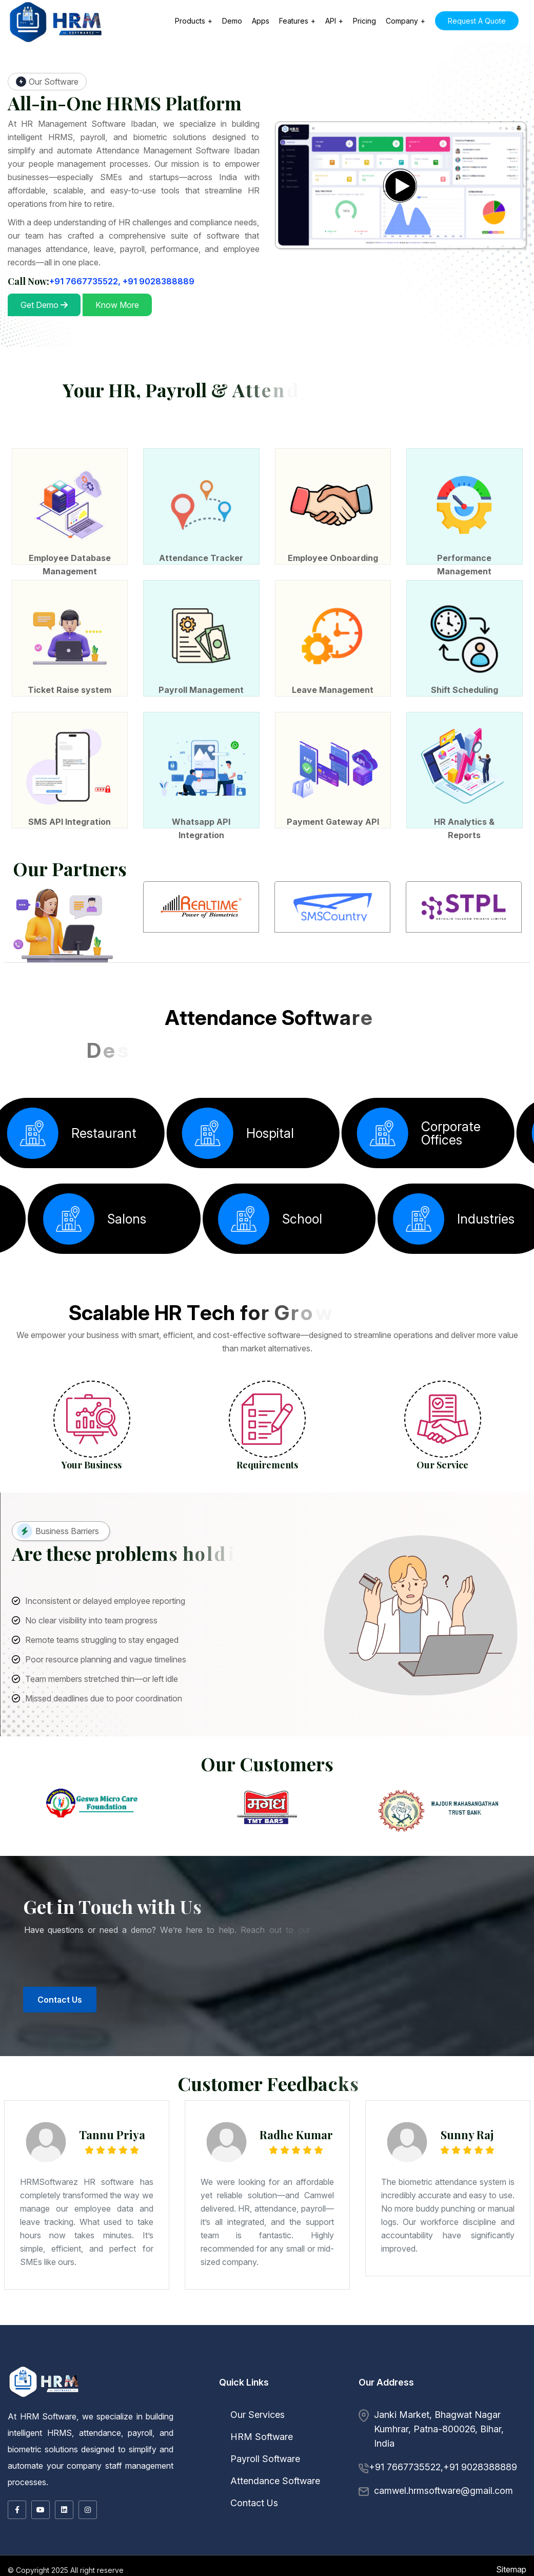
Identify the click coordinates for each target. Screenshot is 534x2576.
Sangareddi (247, 2322)
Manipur (55, 2319)
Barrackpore (294, 2313)
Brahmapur (220, 2319)
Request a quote (477, 20)
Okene (196, 2324)
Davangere (419, 2305)
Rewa (493, 2318)
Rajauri (511, 2316)
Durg (110, 2316)
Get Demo (44, 305)
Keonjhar (248, 2319)
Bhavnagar (502, 2310)
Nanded (208, 2305)
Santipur (172, 2315)
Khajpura (58, 2309)
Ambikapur (79, 2316)
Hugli (530, 2313)
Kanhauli (39, 2310)
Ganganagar (76, 2321)
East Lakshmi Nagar (347, 2310)
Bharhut (178, 2318)
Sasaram (442, 2310)
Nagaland (127, 2319)
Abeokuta (143, 2324)
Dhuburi (502, 2315)
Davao (378, 2322)
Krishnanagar (88, 2315)
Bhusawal (74, 2305)
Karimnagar (198, 2322)
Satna (516, 2318)
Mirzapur (137, 2313)
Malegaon (173, 2305)
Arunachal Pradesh (474, 2315)
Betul (172, 2318)
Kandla (34, 2312)
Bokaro (213, 2312)
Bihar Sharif (93, 2307)
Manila (352, 2322)
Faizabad (486, 2312)
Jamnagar (14, 2312)
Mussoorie (323, 2322)
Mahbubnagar (222, 2322)
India (4, 2305)
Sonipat (319, 2316)
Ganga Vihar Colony (192, 2309)
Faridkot (396, 2319)
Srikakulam (401, 2315)
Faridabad (207, 2316)
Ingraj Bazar (8, 2315)
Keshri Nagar (445, 2307)
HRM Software (256, 2437)
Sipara (377, 2310)
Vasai (314, 2305)
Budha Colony (478, 2307)
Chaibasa (223, 2312)
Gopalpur (54, 2310)
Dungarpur (64, 2321)
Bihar (46, 2307)
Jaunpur (54, 2313)
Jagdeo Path (458, 2307)
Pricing (364, 20)
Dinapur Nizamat (147, 2307)
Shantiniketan (183, 2315)
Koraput (264, 2319)
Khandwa (335, 2318)
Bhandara (65, 2305)
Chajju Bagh (113, 2309)
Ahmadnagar (25, 2305)
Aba (111, 2324)
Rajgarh (479, 2318)
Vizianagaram (446, 2315)
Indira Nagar (32, 2309)
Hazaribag (266, 2312)
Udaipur (257, 2321)
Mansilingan (488, 2322)
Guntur (322, 2315)
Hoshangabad (282, 2318)
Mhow (382, 2318)
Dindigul (396, 2321)
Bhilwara (21, 2321)
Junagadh (25, 2312)
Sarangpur (508, 2318)
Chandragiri (285, 2315)
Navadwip (132, 2315)
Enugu (134, 2324)
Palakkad (94, 2318)
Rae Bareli (191, 2313)
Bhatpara (313, 2313)
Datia (247, 2318)
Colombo (205, 2324)
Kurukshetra (274, 2316)
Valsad (152, 2312)
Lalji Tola (67, 2309)
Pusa (416, 2310)
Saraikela (312, 2312)
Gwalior (271, 2318)
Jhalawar (122, 2321)
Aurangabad (54, 2305)
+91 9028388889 (158, 281)
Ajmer (512, 2319)
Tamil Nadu (310, 2321)
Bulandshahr (455, 2312)
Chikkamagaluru (394, 2305)
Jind (251, 2316)
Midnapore (108, 2315)
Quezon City (361, 2322)
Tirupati (410, 2315)
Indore (293, 2318)
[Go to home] (43, 2381)
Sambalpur (297, 2319)
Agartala (275, 2322)
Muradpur (207, 2310)
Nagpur (200, 2305)
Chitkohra (216, 2310)
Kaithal (258, 2316)
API (330, 20)
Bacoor (21, 2324)
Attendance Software (269, 2481)
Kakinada (338, 2315)
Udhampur (528, 2316)
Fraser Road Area (363, 2307)
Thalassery (104, 2318)
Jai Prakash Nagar (443, 2309)
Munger (208, 2307)
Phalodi (197, 2321)
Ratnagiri (257, 2305)
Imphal (63, 2319)
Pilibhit (183, 2313)
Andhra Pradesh (245, 2315)
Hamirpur (23, 2313)
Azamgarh (377, 2312)
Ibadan (57, 2324)
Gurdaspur (415, 2319)
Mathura (121, 2313)
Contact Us (248, 2503)
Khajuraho (325, 2318)
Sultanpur (239, 2313)
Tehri (247, 2313)
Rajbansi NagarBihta (20, 2310)
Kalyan (135, 2305)
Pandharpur (232, 2305)
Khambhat (43, 2312)
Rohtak (306, 2316)
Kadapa (329, 2315)
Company (402, 20)
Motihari (200, 2307)
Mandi (405, 2316)
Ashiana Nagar (497, 2309)
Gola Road (295, 2309)
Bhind (186, 2318)
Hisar (246, 2316)
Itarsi (300, 2318)
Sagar (500, 2318)
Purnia (410, 2310)
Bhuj (510, 2310)
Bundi (29, 2321)
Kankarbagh (267, 2307)
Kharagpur (62, 2315)
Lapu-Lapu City (32, 2324)
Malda (98, 2315)
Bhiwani (187, 2316)
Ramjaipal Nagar (406, 2309)
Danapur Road (492, 2307)
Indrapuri (519, 2309)
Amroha (358, 2312)
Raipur (127, 2316)
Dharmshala (374, 2316)
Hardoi (31, 2313)
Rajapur (149, 2309)
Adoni (256, 2315)
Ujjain (40, 2319)
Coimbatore (363, 2321)
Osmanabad (219, 2305)
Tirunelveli (66, 2322)
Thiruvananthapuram (118, 2318)
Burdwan (446, 2313)
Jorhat (5, 2316)
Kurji (146, 2310)
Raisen (472, 2318)
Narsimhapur (407, 2318)
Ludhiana (456, 2319)
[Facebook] (17, 2510)
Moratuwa (224, 2324)
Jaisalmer (107, 2321)
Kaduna (65, 2324)
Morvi (69, 2312)
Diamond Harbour (485, 2313)
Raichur (515, 2305)
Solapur (289, 2305)
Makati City (449, 2322)
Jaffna (232, 2324)
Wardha (321, 2305)
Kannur (39, 2318)
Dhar (259, 2318)
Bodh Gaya (104, 2307)
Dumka (250, 2312)
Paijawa (285, 2309)
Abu (506, 2319)
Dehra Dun (303, 2322)
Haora (524, 2313)
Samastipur (433, 2310)
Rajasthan (498, 2319)
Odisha (168, 2319)
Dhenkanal (238, 2319)
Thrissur (131, 2318)
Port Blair (233, 2315)
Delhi (186, 2312)
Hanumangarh (89, 2321)
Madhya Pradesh (143, 2318)
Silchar (30, 2316)
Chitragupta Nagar (194, 2310)
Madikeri (480, 2305)
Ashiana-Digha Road (172, 2309)
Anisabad (402, 2307)
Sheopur (24, 2319)
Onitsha (167, 2324)
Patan (106, 2312)
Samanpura (413, 2307)
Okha (91, 2312)
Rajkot (125, 2312)
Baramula (461, 2316)
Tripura (267, 2322)
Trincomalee (269, 2324)
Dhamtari (103, 2316)
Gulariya (415, 2324)
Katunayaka (318, 2324)
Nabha (465, 2319)
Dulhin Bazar (305, 2310)
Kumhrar (486, 2309)
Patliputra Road (520, 2307)
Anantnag (451, 2316)
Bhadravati (375, 2305)
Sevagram (280, 2305)
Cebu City (397, 2322)
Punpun (75, 2310)
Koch (70, 2315)
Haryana (170, 2316)
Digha (468, 2307)
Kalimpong (30, 2315)
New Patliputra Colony (313, 2307)
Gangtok (273, 2321)
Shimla (419, 2316)
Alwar (518, 2319)
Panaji (163, 2316)
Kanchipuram (414, 2321)
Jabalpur (308, 2318)
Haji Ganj (103, 2309)
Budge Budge (434, 2313)
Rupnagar (480, 2319)
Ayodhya (367, 2312)
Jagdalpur (118, 2316)
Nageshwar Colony (239, 2307)
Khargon (345, 2318)
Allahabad (348, 2312)
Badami (339, 2305)
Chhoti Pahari (458, 2309)
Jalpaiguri (19, 2315)
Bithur (437, 2312)
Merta (166, 2321)
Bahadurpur (237, 2310)
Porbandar (115, 2312)
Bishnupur (322, 2313)
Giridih (257, 2312)
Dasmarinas (517, 2322)
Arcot (318, 2321)
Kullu (399, 2316)
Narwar (430, 2318)
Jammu (485, 2316)
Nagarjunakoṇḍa (374, 2315)
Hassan (437, 2305)
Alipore (274, 2313)
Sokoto (159, 2324)
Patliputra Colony (273, 2309)
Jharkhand (204, 2312)
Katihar (180, 2307)
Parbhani (242, 2305)
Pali (190, 2321)
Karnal (265, 2316)
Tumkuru (39, 2307)
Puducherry (318, 2319)
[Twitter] (40, 2510)
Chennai (339, 2321)
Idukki (32, 2318)
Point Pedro (296, 2324)
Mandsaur (373, 2318)
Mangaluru (498, 2305)
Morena (389, 2318)
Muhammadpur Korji (98, 2310)
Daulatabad (110, 2305)
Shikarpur (315, 2310)
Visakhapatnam (432, 2315)
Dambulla (367, 2324)
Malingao (387, 2322)
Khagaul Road (246, 2309)
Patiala (472, 2319)
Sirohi (244, 2321)
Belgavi (365, 2305)
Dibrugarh (512, 2315)
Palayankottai (514, 2321)
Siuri (210, 2315)
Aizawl (111, 2319)
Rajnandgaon (137, 2316)
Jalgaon (127, 2305)
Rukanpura (226, 2310)
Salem (33, 2322)
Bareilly (418, 2312)
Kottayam (61, 2318)
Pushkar (205, 2321)
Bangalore (356, 2305)
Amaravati (265, 2315)
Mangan (300, 2321)
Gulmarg (476, 2316)
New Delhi (194, 2312)
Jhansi (62, 2313)
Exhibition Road (295, 2307)
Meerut (129, 2313)
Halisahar (516, 2313)
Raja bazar (206, 2309)
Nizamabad (235, 2322)
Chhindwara (231, 2318)
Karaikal (327, 2319)
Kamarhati (40, 2315)
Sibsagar (21, 2316)
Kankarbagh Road (80, 2309)
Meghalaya (73, 2319)
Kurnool (348, 2315)
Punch (504, 2316)
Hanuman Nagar (46, 2309)
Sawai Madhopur (217, 2321)
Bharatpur (13, 2321)
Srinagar (519, 2316)
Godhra (5, 2312)
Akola (35, 2305)
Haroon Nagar (219, 2309)
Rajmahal (295, 2312)
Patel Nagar (259, 2309)
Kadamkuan (329, 2307)
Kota (161, 2321)
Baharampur (341, 2313)
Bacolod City (475, 2322)
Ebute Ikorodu (185, 2324)
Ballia (394, 2312)
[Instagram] (87, 2510)
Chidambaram (350, 2321)
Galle (287, 2324)
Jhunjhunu (131, 2321)
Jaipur (99, 2321)
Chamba (354, 2316)
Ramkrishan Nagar (252, 2310)
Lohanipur (434, 2307)
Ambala (179, 2316)
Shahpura (230, 2321)
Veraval (159, 2312)
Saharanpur (209, 2313)
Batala (377, 2319)
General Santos (410, 2322)
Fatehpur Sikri (506, 2312)
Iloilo (526, 2322)
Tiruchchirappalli (54, 2322)
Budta (371, 2322)
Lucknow (104, 2313)
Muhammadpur (375, 2309)
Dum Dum (498, 2313)
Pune (249, 2305)
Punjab (361, 2319)
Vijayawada (419, 2315)
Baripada (196, 2319)
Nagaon (12, 2316)
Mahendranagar (403, 2324)
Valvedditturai (331, 2324)
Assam (495, 2315)
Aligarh (339, 2312)
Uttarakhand (285, 2322)
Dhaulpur (55, 2321)
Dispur (520, 2315)
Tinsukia (44, 2316)
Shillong (94, 2319)
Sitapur (231, 2313)
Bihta (32, 2310)
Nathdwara (182, 2321)
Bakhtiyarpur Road (176, 2310)
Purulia (156, 2315)
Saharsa (423, 2310)
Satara (272, 2305)
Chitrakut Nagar (427, 2309)
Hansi (240, 2316)
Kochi (46, 2318)
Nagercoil (502, 2321)
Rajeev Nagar (65, 2310)
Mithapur (94, 2309)
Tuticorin (83, 2322)
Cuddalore (375, 2321)
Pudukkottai (526, 2321)
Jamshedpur (278, 2312)
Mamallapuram (475, 2321)
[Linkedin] (64, 2510)
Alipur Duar (283, 2313)
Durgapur (507, 2313)
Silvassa (168, 2312)
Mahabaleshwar (160, 2305)
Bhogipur (528, 2309)
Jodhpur (141, 2321)
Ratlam (487, 2318)
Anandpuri (350, 2307)
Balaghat (156, 2318)
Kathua (492, 2316)
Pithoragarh (342, 2322)
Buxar (112, 2307)
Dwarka (516, 2310)
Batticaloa (307, 2324)
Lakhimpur (86, 2313)
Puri (289, 2319)
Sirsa (312, 2316)
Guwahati (528, 2315)
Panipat (283, 2316)
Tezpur (37, 2316)
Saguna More (318, 2309)
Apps (260, 20)
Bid (82, 2305)
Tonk (250, 2321)
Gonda (5, 2313)
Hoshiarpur (425, 2319)
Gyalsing (282, 2321)
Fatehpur (496, 2312)
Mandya (488, 2305)
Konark (256, 2319)
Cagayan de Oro (502, 2322)
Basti (425, 2312)
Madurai (464, 2321)
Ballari (347, 2305)
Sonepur (361, 2310)
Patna (227, 2307)
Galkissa (215, 2324)
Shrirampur (194, 2315)
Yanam (353, 2319)
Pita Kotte (251, 2324)
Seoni (530, 2318)
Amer (523, 2319)
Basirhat (304, 2313)
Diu (181, 2312)
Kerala (4, 2318)
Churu (47, 2321)
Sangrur (489, 2319)
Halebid (429, 2305)
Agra (332, 2312)
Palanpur (99, 2312)
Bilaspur (94, 2316)
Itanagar (487, 2315)
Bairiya (164, 2310)
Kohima (137, 2319)
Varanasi (254, 2313)
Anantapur (274, 2315)
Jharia (287, 2312)
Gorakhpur (13, 2313)
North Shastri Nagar (329, 2310)
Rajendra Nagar (390, 2307)
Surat (131, 2312)
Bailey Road (255, 2307)
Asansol (331, 2313)
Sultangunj (477, 2309)
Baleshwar (186, 2319)
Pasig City (429, 2322)
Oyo (128, 2324)
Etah (471, 2312)
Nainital (332, 2322)
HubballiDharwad (449, 2305)
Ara (50, 2307)
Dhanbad (242, 2312)
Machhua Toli (293, 2310)
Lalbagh (6, 2310)
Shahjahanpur (221, 2313)
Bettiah (73, 2307)
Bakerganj (265, 2310)
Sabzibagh (330, 2309)
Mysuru (507, 2305)
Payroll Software (259, 2459)
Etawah (477, 2312)
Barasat (384, 2313)
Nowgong (448, 2318)
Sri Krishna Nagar (390, 2309)
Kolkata (78, 2315)
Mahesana (60, 2312)
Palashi (140, 2315)
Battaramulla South (354, 2324)
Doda (468, 2316)
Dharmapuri (386, 2321)
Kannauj (69, 2313)
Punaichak (423, 2307)
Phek (149, 2319)
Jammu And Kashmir (437, 2316)
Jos (116, 2324)
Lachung (291, 2321)
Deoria (465, 2312)
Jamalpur (172, 2307)
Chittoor (296, 2315)
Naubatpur (392, 2310)
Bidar (383, 2305)
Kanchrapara (51, 2315)
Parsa (46, 2310)
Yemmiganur (459, 2315)
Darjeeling (471, 2313)
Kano (49, 2324)
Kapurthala (446, 2319)
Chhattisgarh (66, 2316)
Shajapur (15, 2319)
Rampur (200, 2313)
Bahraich (386, 2312)
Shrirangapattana (26, 2307)
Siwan (459, 2310)
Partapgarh (174, 2313)
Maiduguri (97, 2324)
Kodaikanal (439, 2321)
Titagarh (224, 2315)
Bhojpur (193, 2318)
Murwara (397, 2318)
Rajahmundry (389, 2315)
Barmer (530, 2319)
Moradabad (148, 2313)
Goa (147, 2316)
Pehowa (291, 2316)
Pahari (417, 2309)
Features (293, 20)
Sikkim (265, 2321)
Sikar (237, 2321)
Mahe (335, 2319)
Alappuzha (12, 2318)
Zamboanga (462, 2322)
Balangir (177, 2319)
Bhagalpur (82, 2307)
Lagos (42, 2324)
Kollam (53, 2318)
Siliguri (203, 2315)
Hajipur (164, 2307)
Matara (342, 2324)
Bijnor (431, 2312)
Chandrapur (98, 2305)
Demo (232, 20)
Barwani (165, 2318)
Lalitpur (95, 2313)
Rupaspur (158, 2309)
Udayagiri (307, 2319)
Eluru (316, 2315)
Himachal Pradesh (332, 2316)
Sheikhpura (306, 2309)
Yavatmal (330, 2305)
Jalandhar (436, 2319)
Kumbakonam (453, 2321)
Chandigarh (54, 2316)
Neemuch (438, 2318)
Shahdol (7, 2319)
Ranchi (304, 2312)
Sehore (523, 2318)
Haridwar (313, 2322)
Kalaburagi (463, 2305)
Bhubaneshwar (207, 2319)
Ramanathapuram (21, 2322)
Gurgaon (232, 2316)
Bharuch (493, 2310)
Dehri (137, 2307)
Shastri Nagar (343, 2309)
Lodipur (84, 2310)
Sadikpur (128, 2310)
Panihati (148, 2315)
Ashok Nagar (125, 2309)
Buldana (88, 2305)
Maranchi (402, 2310)
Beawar (5, 2321)
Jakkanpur (354, 2309)
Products (190, 20)
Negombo (241, 2324)
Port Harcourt (76, 2324)
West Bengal (264, 2313)
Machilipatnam (359, 2315)
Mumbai (192, 2305)
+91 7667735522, (85, 281)
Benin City (87, 2324)
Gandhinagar (526, 2310)
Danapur (369, 2310)
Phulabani (281, 2319)
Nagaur (173, 2321)
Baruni (56, 2307)
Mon (144, 2319)
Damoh (240, 2318)
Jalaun (47, 2313)
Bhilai (87, 2316)
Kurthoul (509, 2309)
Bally (349, 2313)
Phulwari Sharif (233, 2309)
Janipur (282, 2310)
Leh (498, 2316)
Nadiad (77, 2312)
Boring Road (280, 2307)
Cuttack (229, 2319)
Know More (117, 305)
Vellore (167, 2322)
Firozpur (405, 2319)
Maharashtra (13, 2305)
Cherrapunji (84, 2319)
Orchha (457, 2318)
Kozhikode (72, 2318)
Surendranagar (141, 2312)
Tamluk (216, 2315)
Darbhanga (129, 2307)
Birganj (382, 2324)
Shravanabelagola (10, 2307)
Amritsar (369, 2319)
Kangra (392, 2316)
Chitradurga (408, 2305)
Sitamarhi (451, 2310)
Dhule (119, 2305)
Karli (141, 2305)
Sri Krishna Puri (138, 2309)
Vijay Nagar (20, 2309)
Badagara (23, 2318)
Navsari (85, 2312)
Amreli (485, 2310)
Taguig (421, 2322)
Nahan (412, 2316)
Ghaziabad (518, 2312)
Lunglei (118, 2319)
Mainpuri (112, 2313)
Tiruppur (74, 2322)
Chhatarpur (220, 2318)
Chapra (119, 2307)
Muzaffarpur (218, 2307)
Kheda (52, 2312)
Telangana (176, 2322)
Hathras (39, 2313)
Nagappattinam (490, 2321)
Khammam (209, 2322)
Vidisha (47, 2319)
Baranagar (375, 2313)
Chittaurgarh (38, 2321)
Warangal (258, 2322)
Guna (264, 2318)
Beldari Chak (154, 2310)
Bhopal (201, 2318)
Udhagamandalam (154, 2322)
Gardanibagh (506, 2307)
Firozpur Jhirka (220, 2316)
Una (425, 2316)
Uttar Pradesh (323, 2312)
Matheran (183, 2305)
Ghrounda (340, 2307)
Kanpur (77, 2313)
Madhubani (190, 2307)
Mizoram (103, 2319)
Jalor (114, 2321)
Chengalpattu (328, 2321)
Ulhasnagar (306, 2305)
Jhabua (316, 2318)
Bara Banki (409, 2312)
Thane (297, 2305)
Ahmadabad (476, 2310)
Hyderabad (187, 2322)
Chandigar (196, 2316)
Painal (383, 2310)
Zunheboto (158, 2319)
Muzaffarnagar (161, 2313)
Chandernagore (458, 2313)
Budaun (444, 2312)
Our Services (252, 2415)
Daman (176, 2312)
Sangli (265, 2305)
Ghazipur (528, 2312)
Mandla (364, 2318)
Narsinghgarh (420, 2318)
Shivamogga (526, 2305)
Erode (404, 2321)
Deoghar (232, 2312)
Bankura (366, 2313)
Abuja (151, 2324)
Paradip (272, 2319)
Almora (294, 2322)
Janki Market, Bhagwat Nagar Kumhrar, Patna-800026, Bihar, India (431, 2429)
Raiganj (164, 2315)
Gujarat (466, 2310)
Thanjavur (41, 2322)
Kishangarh (152, 2321)
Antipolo (440, 2322)
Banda (401, 2312)
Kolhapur (148, 2305)
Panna (465, 2318)
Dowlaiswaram (307, 2315)
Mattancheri (84, 2318)
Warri (174, 2324)
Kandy (260, 2324)
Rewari (299, 2316)
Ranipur (274, 2310)
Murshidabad (120, 2315)
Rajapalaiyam (7, 2322)
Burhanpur (210, 2318)
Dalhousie (363, 2316)
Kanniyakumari (427, 2321)
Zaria (105, 2324)
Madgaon (155, 2316)
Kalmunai (280, 2324)
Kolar (471, 2305)
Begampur (138, 2310)
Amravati (43, 2305)
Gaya (157, 2307)
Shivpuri (364, 2309)
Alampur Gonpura (115, 2310)
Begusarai (64, 2307)
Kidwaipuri (377, 2307)
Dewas (253, 2318)
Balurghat (357, 2313)
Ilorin (122, 2324)
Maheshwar (355, 2318)
